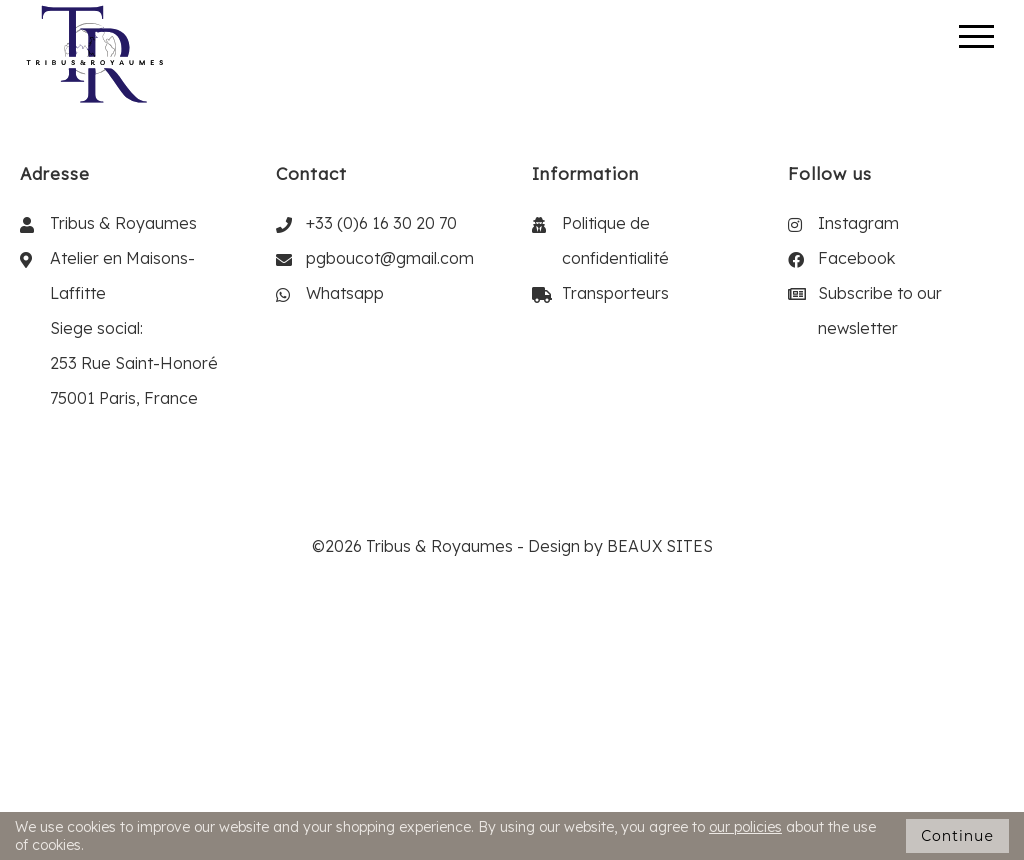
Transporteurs (615, 293)
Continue (957, 836)
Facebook (856, 258)
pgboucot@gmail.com (390, 258)
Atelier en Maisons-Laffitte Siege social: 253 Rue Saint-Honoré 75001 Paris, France (134, 328)
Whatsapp (345, 293)
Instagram (858, 223)
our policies (745, 827)
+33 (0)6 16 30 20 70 (381, 223)
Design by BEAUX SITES (620, 546)
